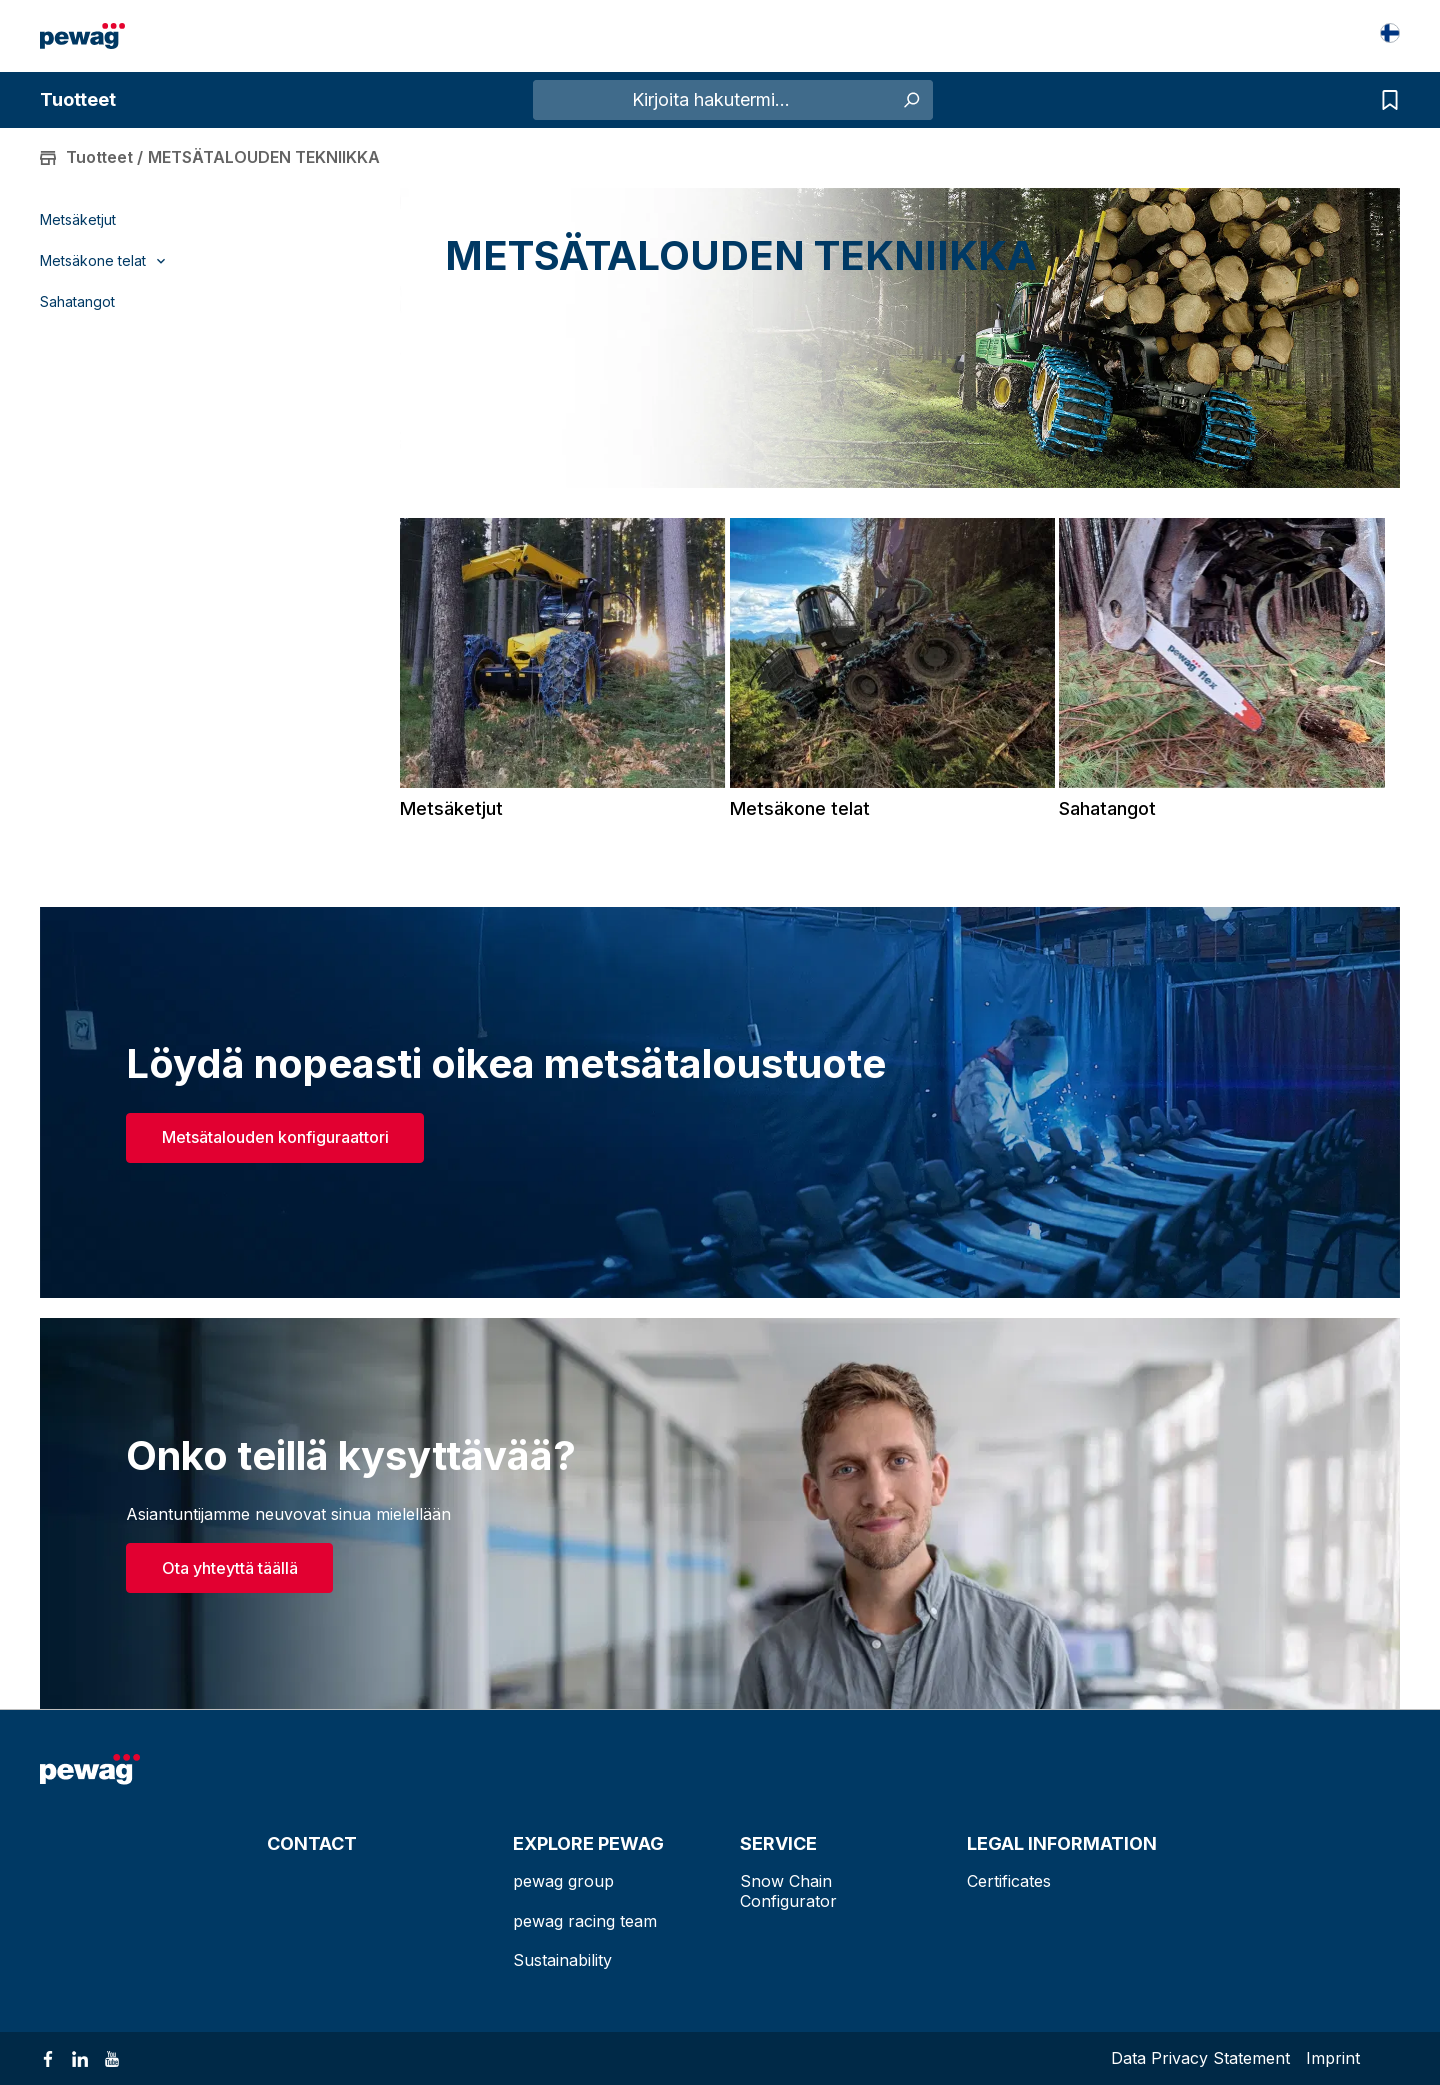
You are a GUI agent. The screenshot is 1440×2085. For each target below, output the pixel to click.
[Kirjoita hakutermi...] (711, 100)
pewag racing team (585, 1921)
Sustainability (562, 1960)
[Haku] (910, 100)
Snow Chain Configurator (788, 1890)
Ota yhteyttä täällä (230, 1568)
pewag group (563, 1881)
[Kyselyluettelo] (1385, 100)
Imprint (1333, 2058)
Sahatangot (77, 302)
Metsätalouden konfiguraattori (275, 1137)
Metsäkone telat (800, 808)
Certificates (1009, 1881)
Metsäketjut (78, 220)
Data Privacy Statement (1200, 2058)
